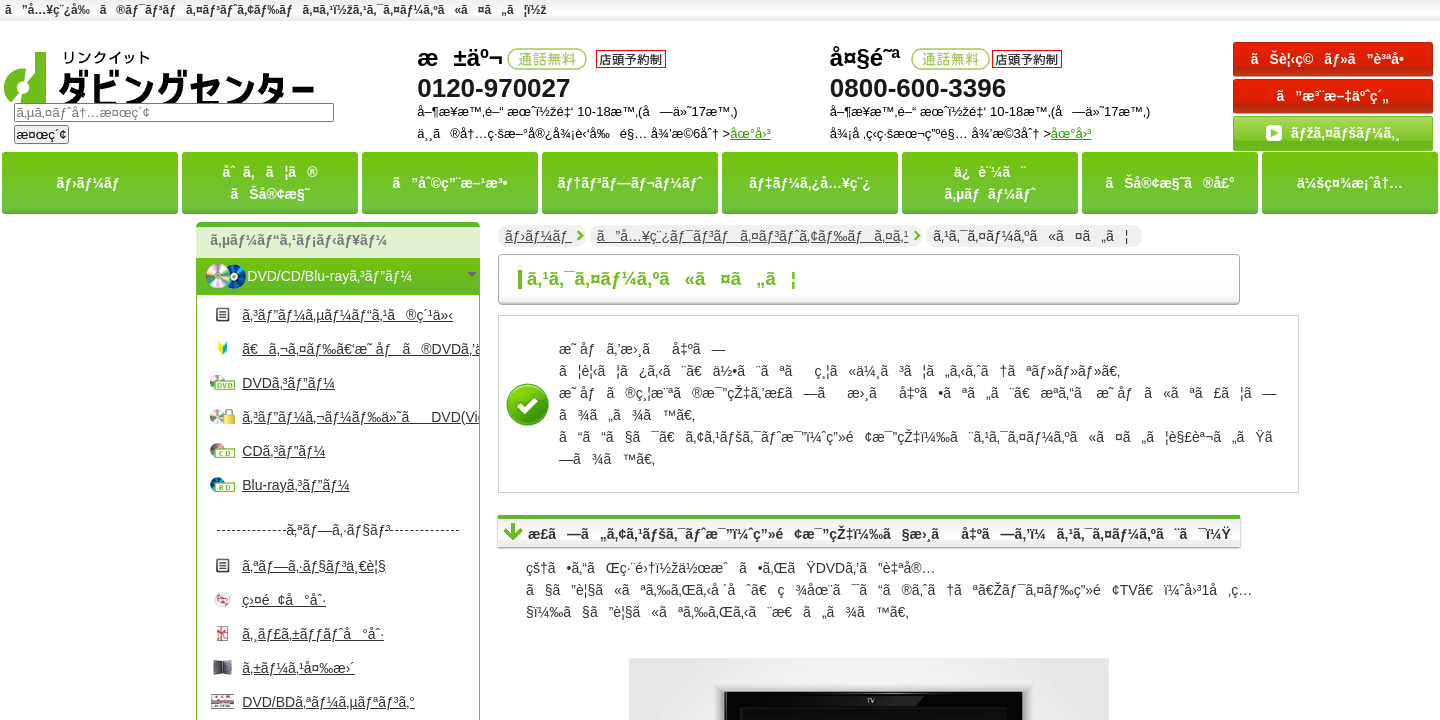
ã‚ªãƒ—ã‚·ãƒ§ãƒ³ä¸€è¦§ (313, 566)
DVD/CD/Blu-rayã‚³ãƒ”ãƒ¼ (329, 276)
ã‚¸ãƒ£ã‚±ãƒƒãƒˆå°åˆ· (313, 634)
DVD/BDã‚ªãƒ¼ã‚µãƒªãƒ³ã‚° (328, 702)
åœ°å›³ (1071, 133)
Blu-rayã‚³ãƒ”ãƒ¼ (295, 485)
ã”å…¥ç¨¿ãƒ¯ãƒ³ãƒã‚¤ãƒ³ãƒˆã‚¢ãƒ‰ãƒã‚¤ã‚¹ (753, 236)
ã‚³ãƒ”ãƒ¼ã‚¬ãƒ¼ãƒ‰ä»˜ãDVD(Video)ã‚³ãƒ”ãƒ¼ (358, 417)
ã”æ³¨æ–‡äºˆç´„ (1333, 96)
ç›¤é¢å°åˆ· (284, 600)
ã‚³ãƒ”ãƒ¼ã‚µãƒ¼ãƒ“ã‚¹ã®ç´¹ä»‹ (347, 315)
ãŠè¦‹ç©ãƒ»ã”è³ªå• (1333, 59)
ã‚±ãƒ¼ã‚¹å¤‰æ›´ (298, 668)
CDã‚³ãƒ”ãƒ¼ (283, 451)
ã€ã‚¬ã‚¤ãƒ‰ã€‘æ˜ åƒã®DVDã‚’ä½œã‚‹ (358, 349)
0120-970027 (493, 88)
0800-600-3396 (918, 88)
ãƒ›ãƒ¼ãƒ (538, 236)
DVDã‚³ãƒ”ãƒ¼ (288, 383)
